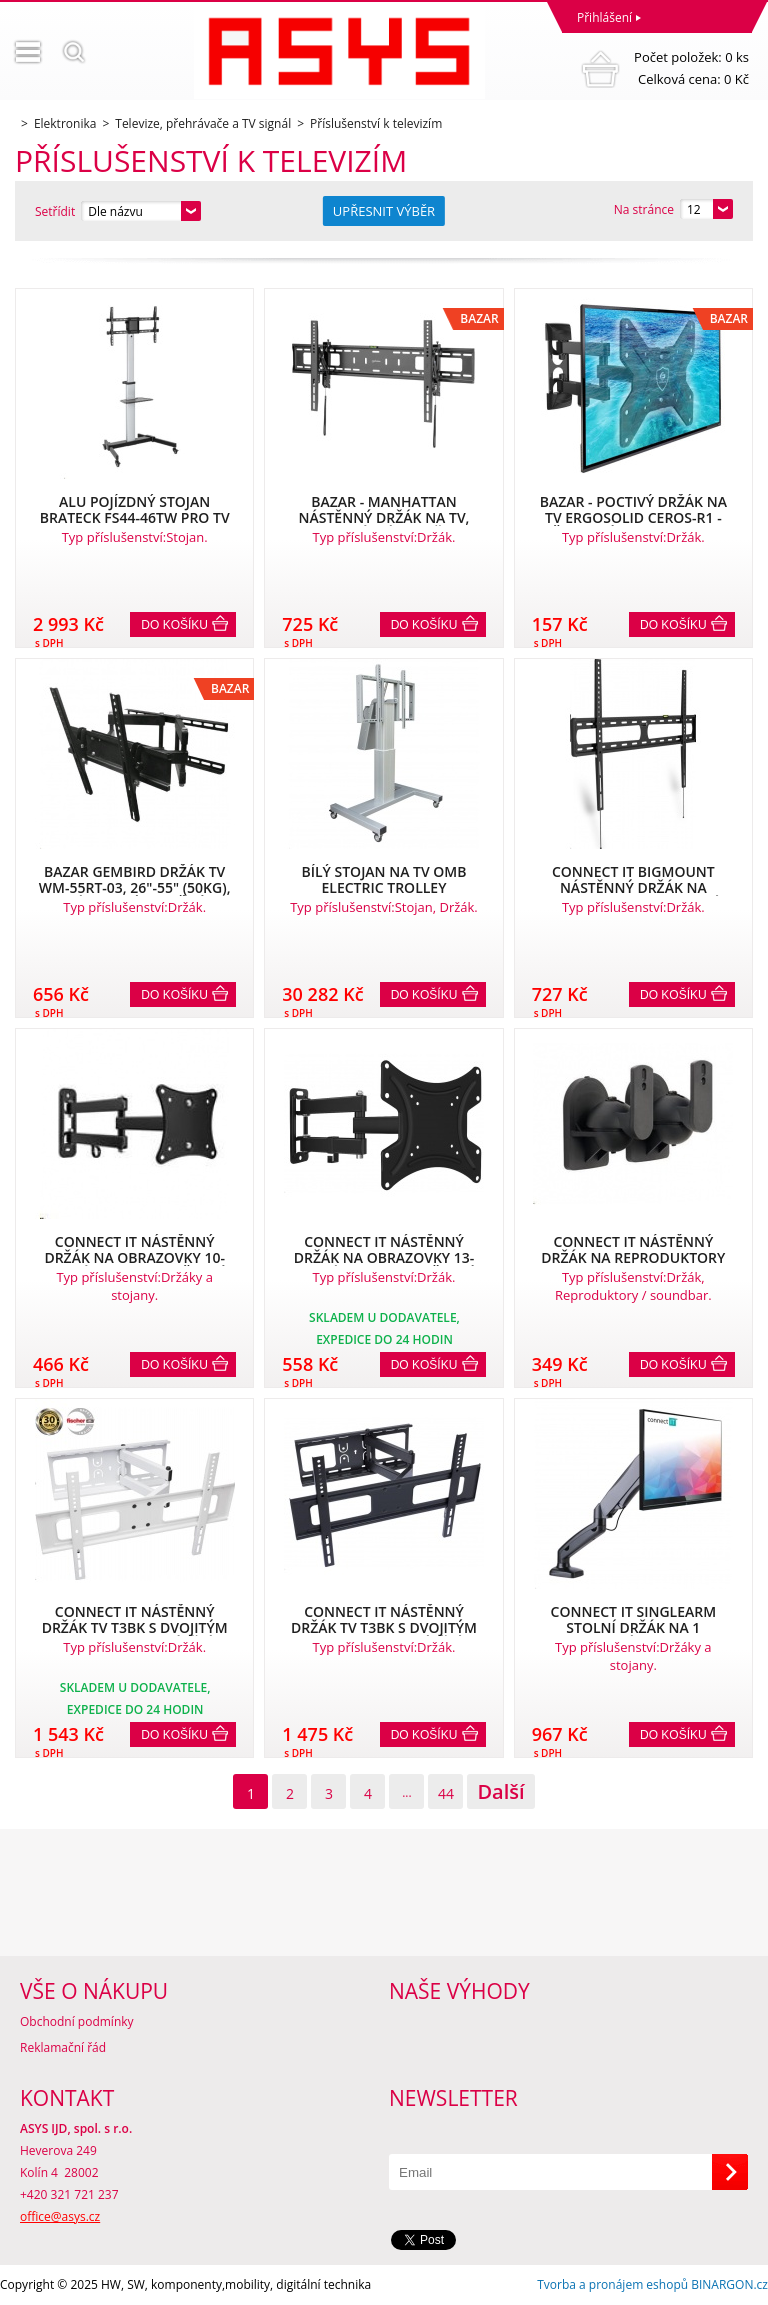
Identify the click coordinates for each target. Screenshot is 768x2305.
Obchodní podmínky (77, 2021)
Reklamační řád (63, 2047)
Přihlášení (604, 17)
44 (446, 1793)
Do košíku (174, 625)
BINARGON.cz (729, 2284)
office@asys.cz (60, 2216)
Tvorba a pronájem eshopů (612, 2284)
